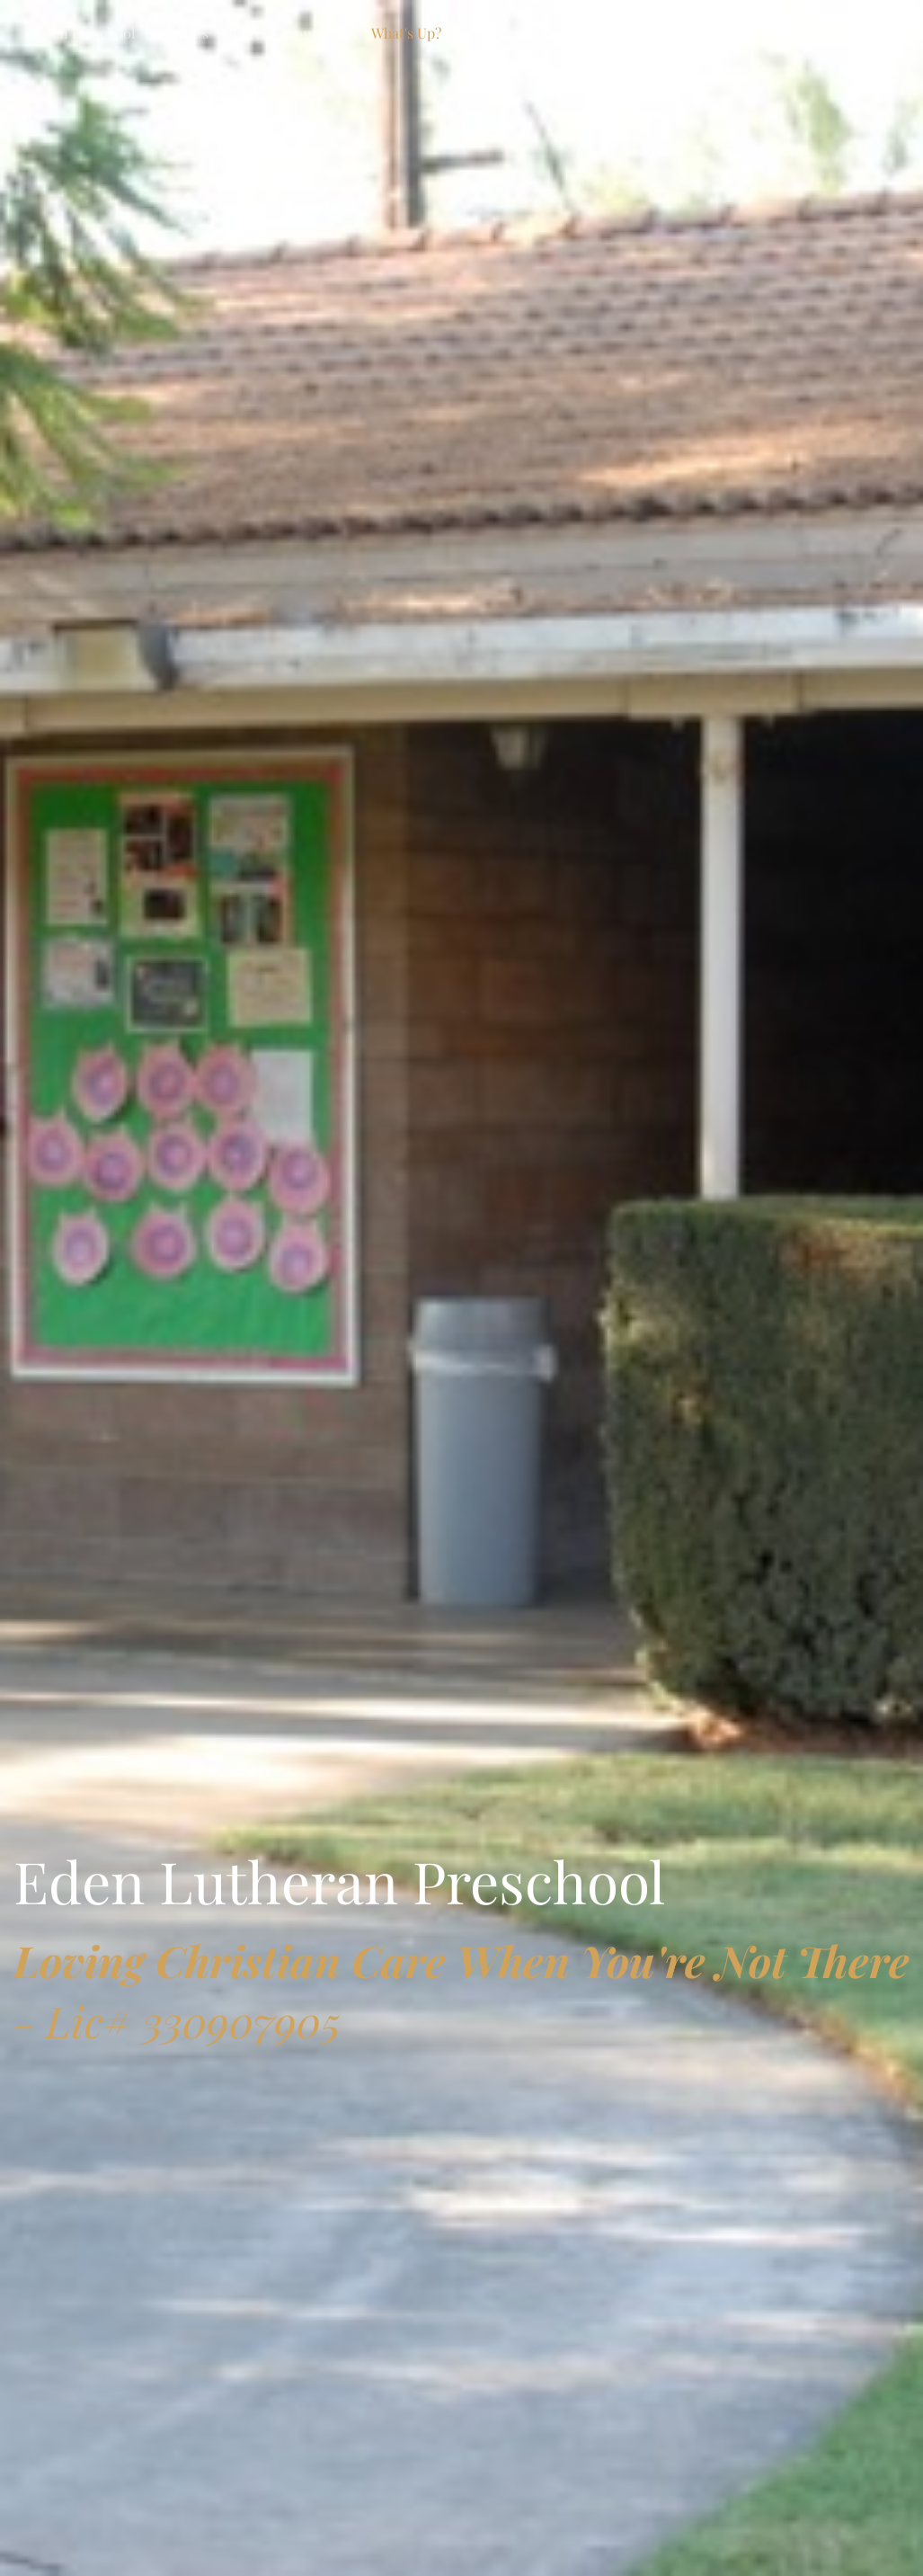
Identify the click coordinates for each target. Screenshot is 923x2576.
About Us (179, 32)
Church (247, 32)
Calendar (485, 32)
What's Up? (406, 32)
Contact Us (321, 32)
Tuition (698, 32)
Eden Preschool (85, 32)
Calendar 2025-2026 (594, 32)
